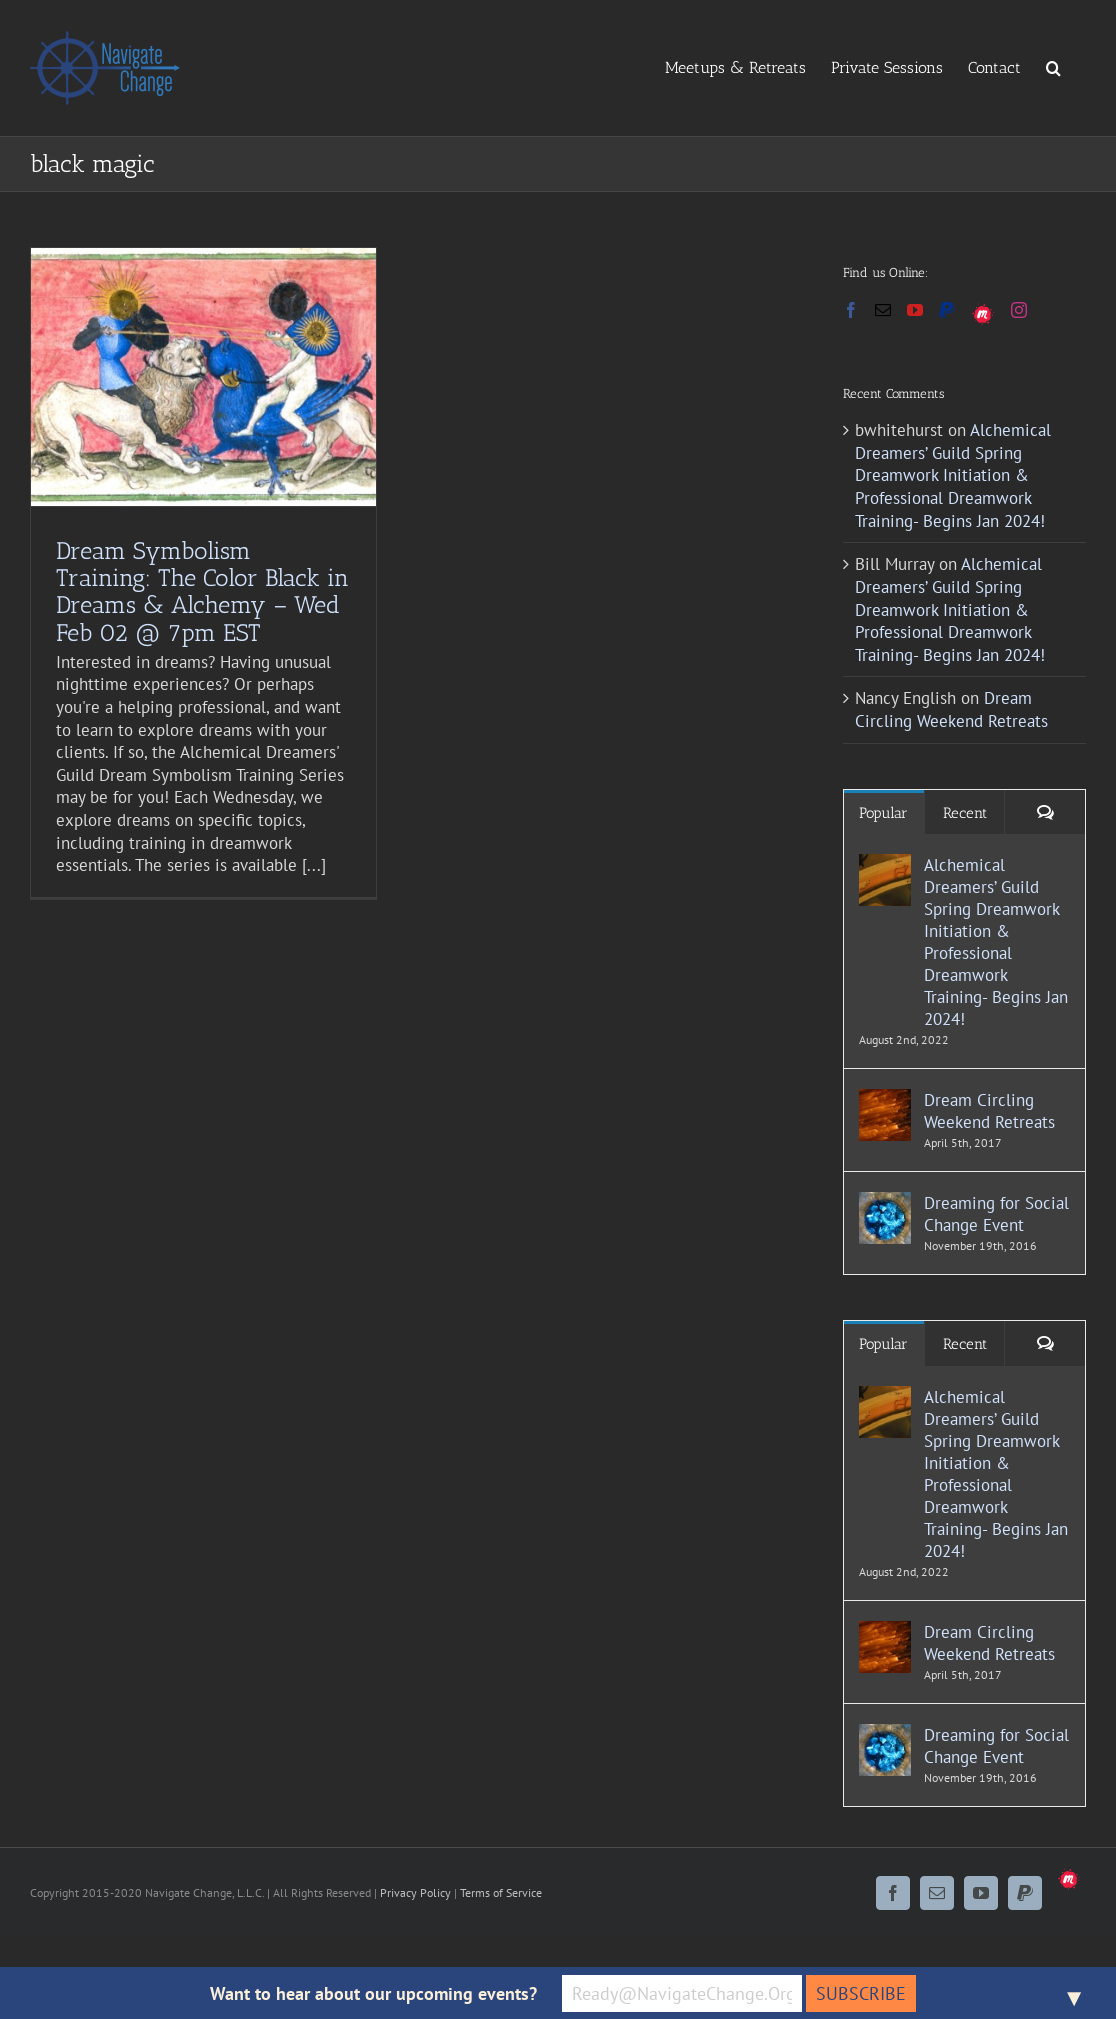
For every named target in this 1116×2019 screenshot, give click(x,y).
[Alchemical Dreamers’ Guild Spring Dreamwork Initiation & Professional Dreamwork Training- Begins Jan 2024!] (885, 865)
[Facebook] (851, 310)
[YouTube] (915, 310)
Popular (883, 813)
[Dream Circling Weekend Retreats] (885, 1100)
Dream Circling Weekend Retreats (951, 709)
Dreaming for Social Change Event (996, 1214)
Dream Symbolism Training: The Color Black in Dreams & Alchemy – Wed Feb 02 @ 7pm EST (202, 591)
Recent (965, 813)
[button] (1053, 66)
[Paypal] (947, 310)
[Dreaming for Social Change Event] (885, 1203)
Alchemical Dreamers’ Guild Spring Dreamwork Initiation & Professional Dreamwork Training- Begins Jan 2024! (953, 475)
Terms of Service (501, 1892)
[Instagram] (1019, 310)
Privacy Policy (415, 1892)
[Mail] (883, 310)
